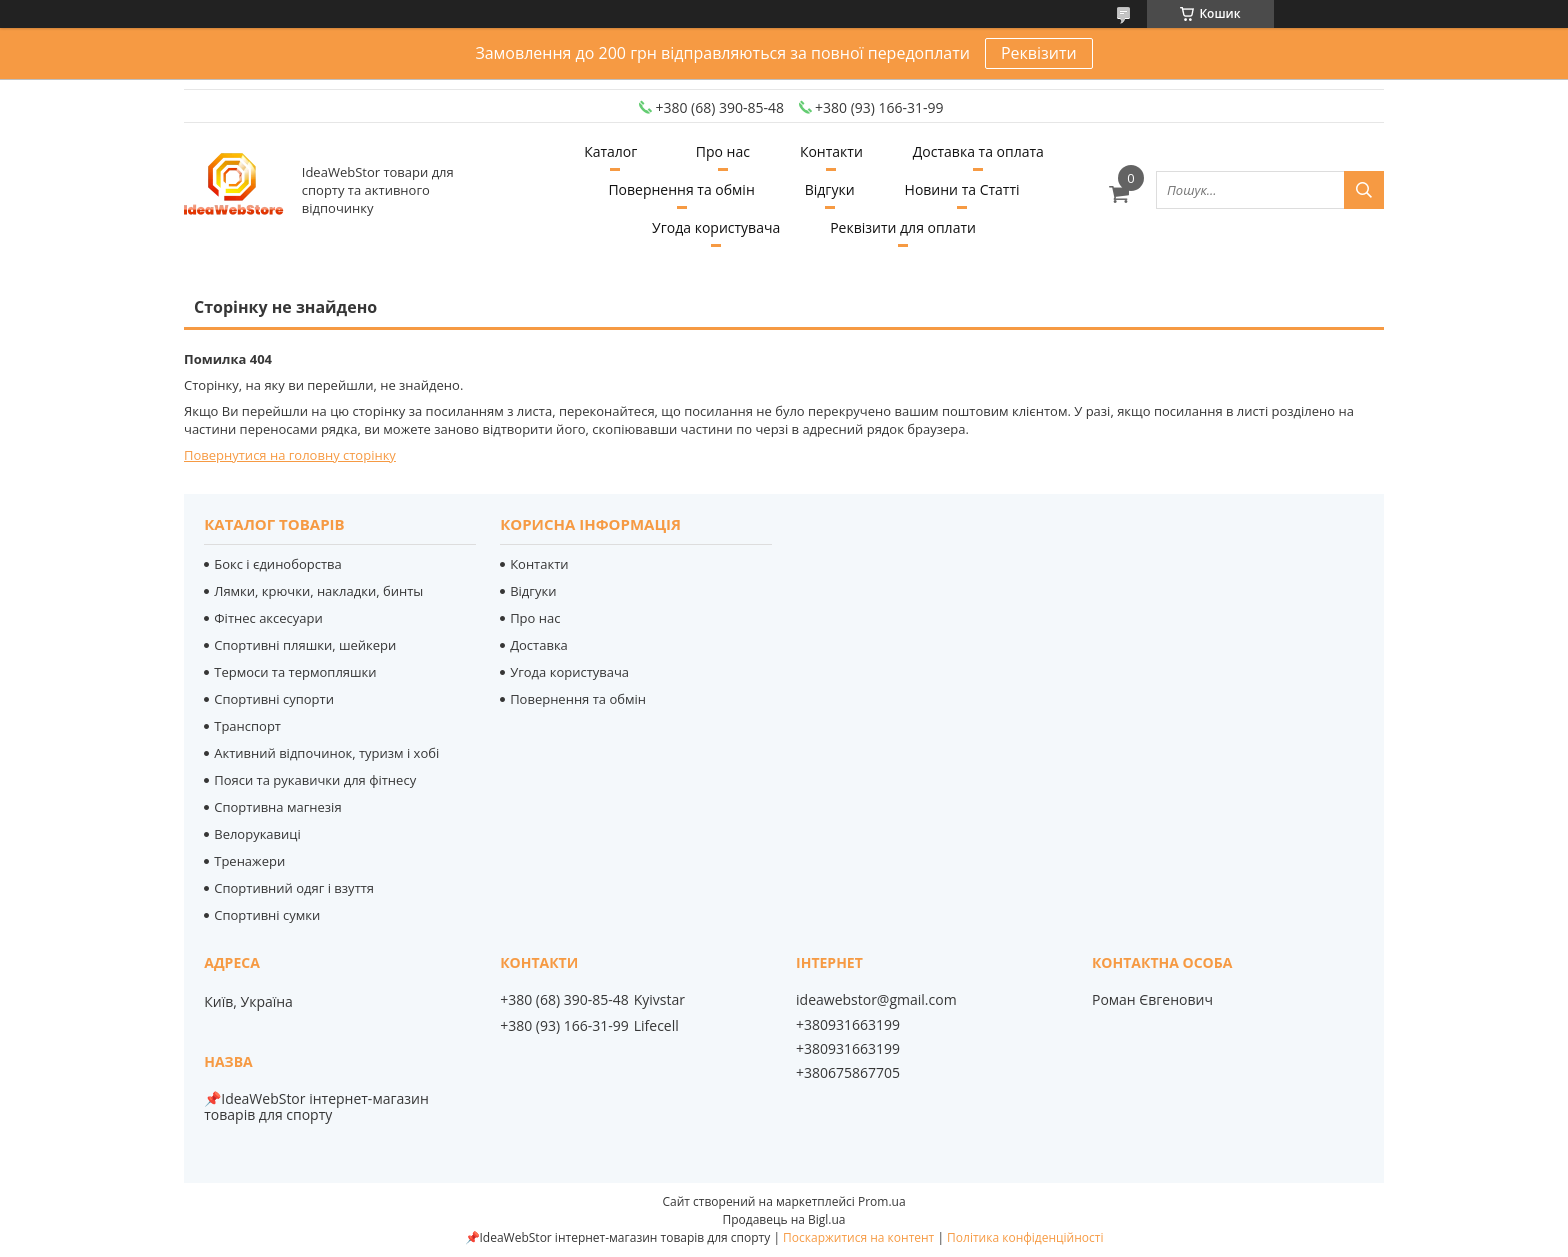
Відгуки (830, 189)
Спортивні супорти (274, 699)
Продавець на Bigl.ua (783, 1219)
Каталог (610, 151)
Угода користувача (716, 227)
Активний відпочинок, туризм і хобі (326, 753)
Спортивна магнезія (277, 807)
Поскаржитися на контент (858, 1237)
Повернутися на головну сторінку (290, 455)
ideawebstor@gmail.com (876, 1000)
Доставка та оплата (978, 151)
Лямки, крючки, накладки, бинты (318, 591)
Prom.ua (882, 1201)
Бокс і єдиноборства (278, 564)
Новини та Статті (962, 189)
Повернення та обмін (681, 189)
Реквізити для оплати (903, 227)
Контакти (831, 151)
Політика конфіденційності (1025, 1237)
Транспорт (247, 726)
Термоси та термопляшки (295, 672)
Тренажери (249, 861)
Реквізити (1039, 53)
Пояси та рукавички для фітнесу (315, 780)
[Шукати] (1364, 190)
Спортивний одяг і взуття (294, 888)
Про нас (723, 151)
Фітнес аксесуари (268, 618)
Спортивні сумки (267, 915)
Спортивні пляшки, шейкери (305, 645)
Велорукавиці (257, 834)
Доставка (539, 645)
